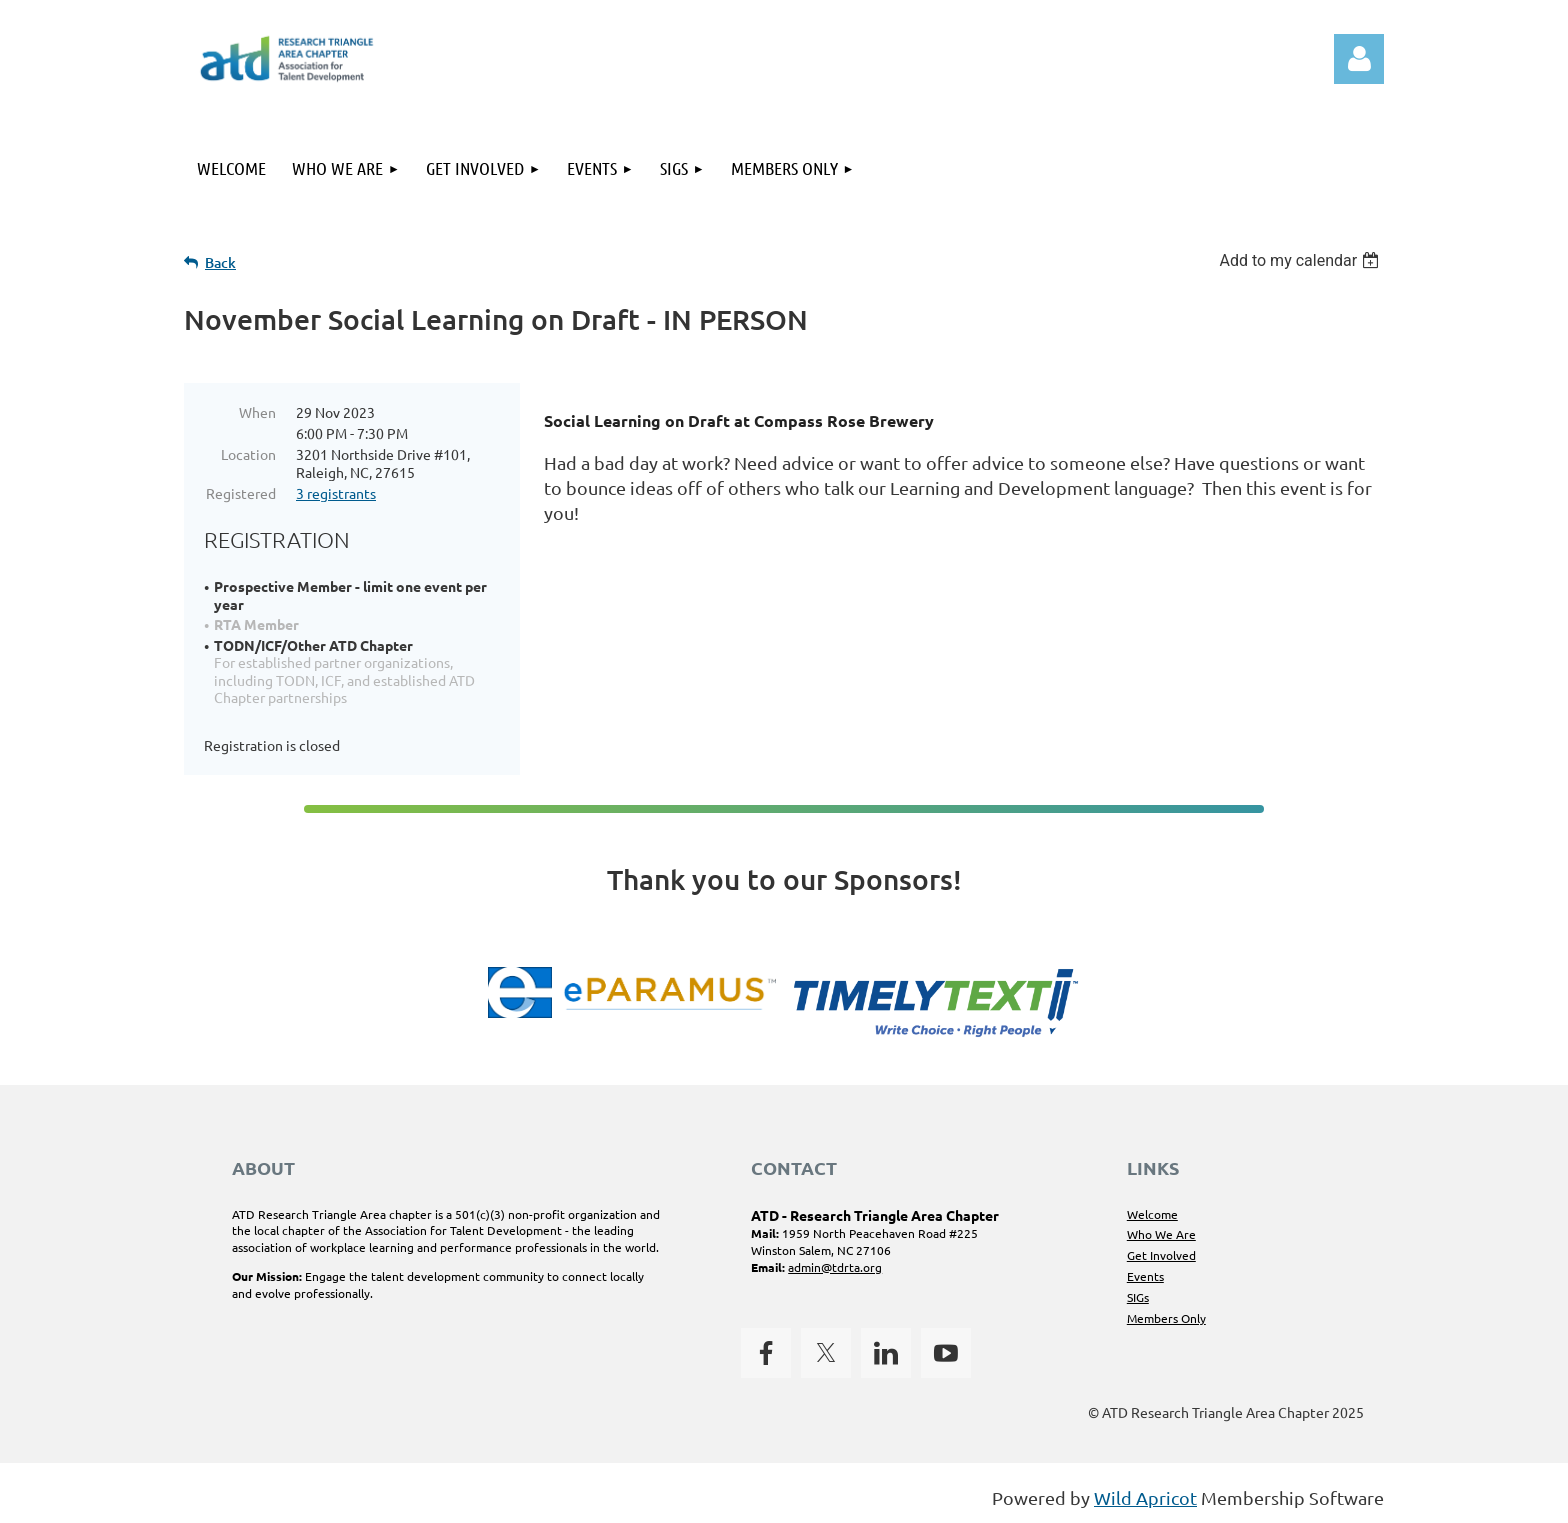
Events (1145, 1276)
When (257, 412)
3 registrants (336, 493)
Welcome (1152, 1214)
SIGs (1138, 1297)
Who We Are (1161, 1234)
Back (220, 262)
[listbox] (1301, 260)
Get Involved (1161, 1255)
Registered (241, 493)
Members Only (1166, 1318)
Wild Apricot (1145, 1497)
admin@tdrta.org (835, 1267)
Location (248, 454)
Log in (1359, 59)
